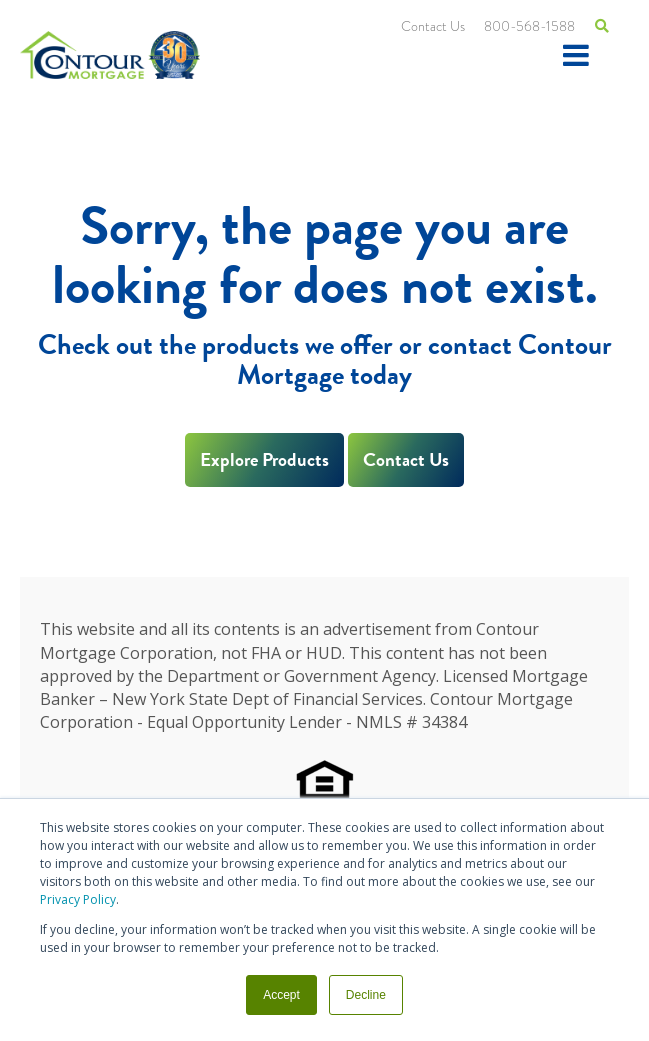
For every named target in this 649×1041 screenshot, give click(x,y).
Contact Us (433, 26)
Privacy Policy (78, 899)
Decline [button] (366, 995)
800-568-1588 (529, 26)
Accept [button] (281, 995)
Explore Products (264, 459)
